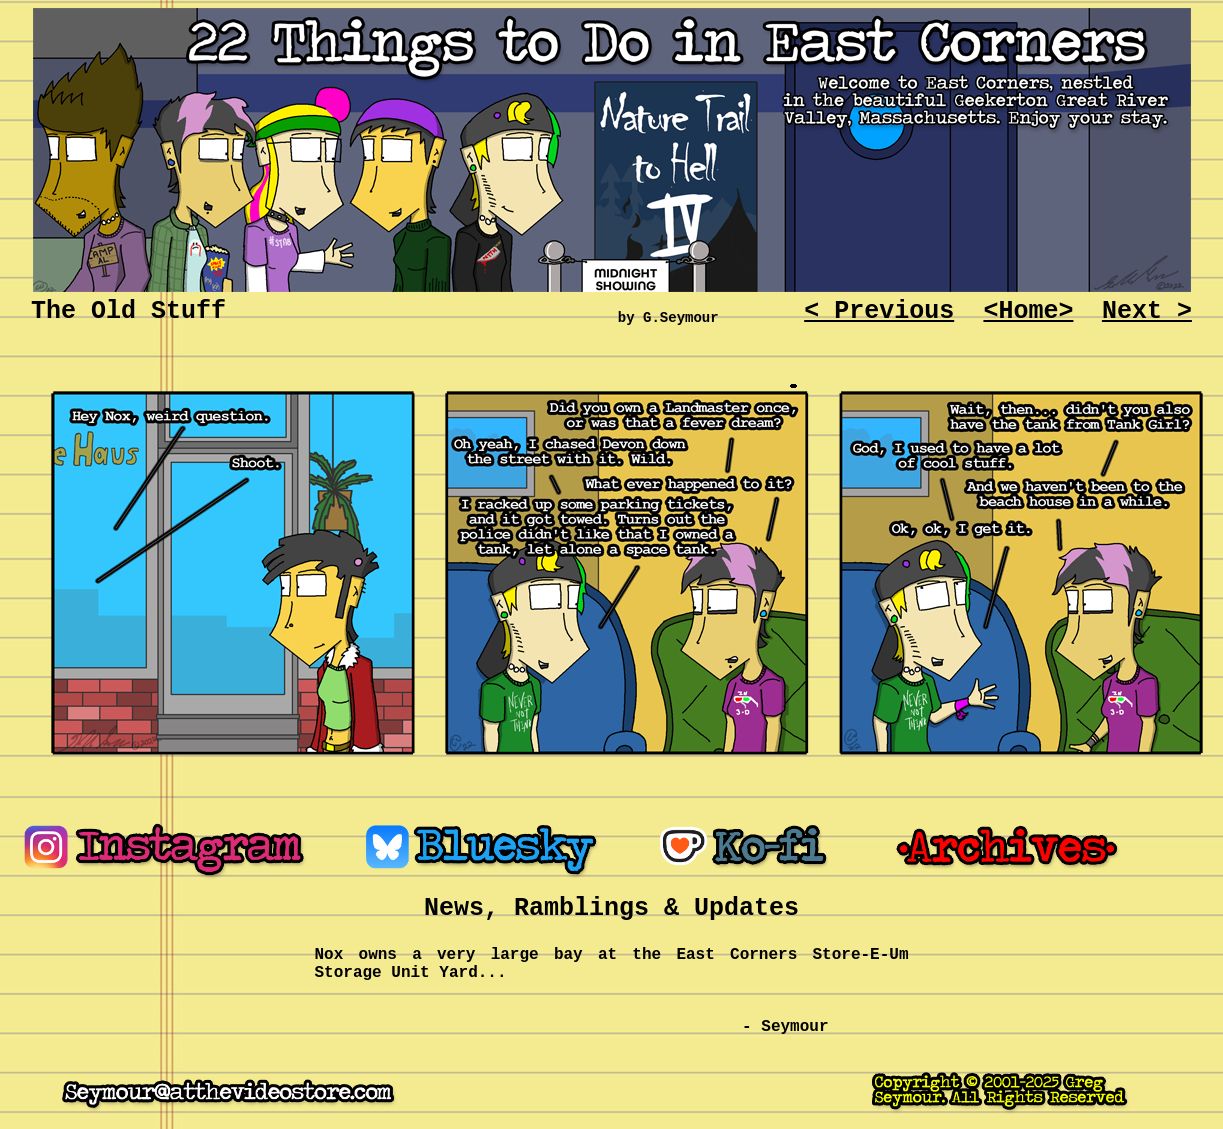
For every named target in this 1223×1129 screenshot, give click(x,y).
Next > (1147, 311)
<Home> (1028, 311)
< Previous (879, 311)
